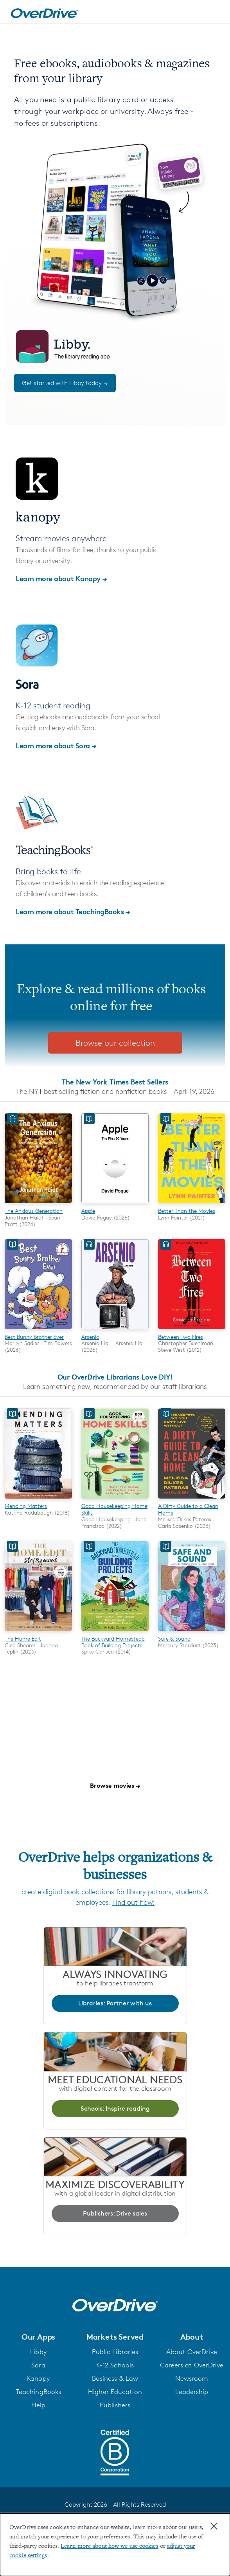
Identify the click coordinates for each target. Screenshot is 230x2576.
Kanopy (38, 2378)
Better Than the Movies (186, 1210)
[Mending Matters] (38, 1499)
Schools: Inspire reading (115, 2108)
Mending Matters (26, 1505)
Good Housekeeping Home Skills (114, 1509)
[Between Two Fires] (191, 1330)
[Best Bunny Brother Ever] (38, 1330)
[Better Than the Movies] (191, 1204)
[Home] (44, 11)
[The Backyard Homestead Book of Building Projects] (115, 1632)
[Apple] (115, 1204)
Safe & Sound (174, 1638)
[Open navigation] (215, 13)
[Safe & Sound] (191, 1632)
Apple (88, 1210)
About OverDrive (191, 2352)
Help (38, 2405)
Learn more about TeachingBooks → (73, 911)
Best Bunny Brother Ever (34, 1336)
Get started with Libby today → (65, 383)
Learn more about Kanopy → (61, 578)
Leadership (191, 2392)
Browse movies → (115, 1785)
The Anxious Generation (34, 1210)
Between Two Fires (180, 1336)
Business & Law (115, 2378)
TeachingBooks (38, 2392)
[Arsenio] (115, 1330)
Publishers (115, 2405)
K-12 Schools (115, 2365)
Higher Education (115, 2392)
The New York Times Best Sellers (115, 1081)
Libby (38, 2352)
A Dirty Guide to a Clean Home (188, 1509)
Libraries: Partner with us (115, 2003)
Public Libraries (115, 2352)
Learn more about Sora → (56, 745)
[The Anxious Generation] (38, 1204)
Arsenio (90, 1336)
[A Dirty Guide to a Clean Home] (191, 1499)
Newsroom (191, 2378)
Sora (38, 2365)
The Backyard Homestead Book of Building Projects (113, 1641)
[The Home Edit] (38, 1632)
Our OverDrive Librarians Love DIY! (115, 1376)
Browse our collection (115, 1043)
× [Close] (214, 2526)
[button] (38, 2337)
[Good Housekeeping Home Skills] (115, 1499)
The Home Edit (23, 1638)
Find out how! (133, 1902)
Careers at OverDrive (192, 2365)
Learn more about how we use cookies (109, 2546)
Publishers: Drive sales (115, 2213)
